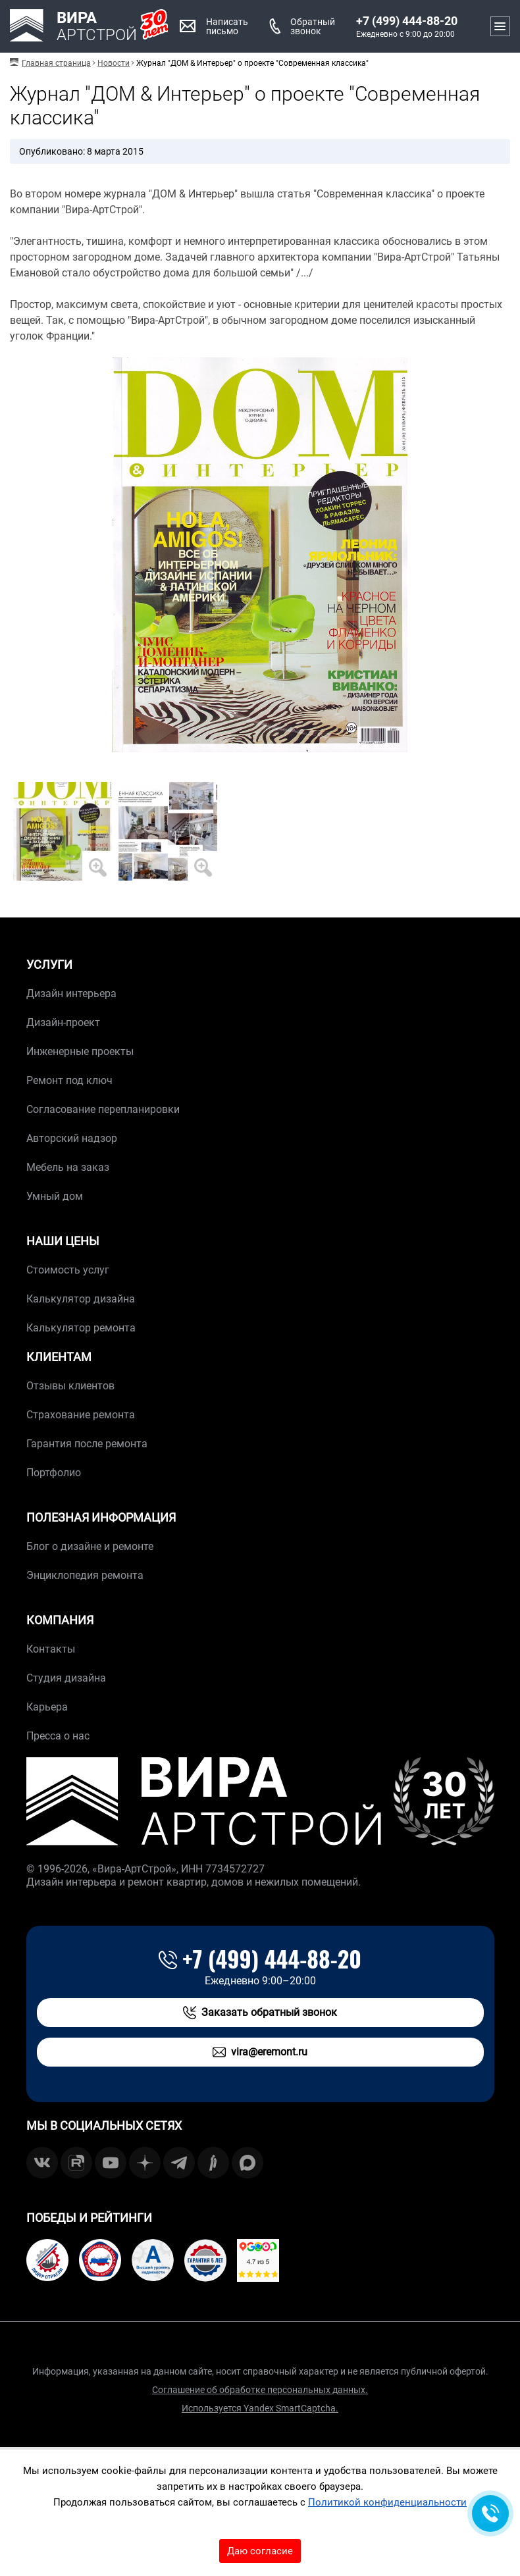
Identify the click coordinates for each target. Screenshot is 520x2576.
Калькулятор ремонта (81, 1328)
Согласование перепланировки (103, 1109)
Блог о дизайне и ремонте (89, 1546)
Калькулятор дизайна (80, 1299)
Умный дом (54, 1196)
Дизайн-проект (63, 1022)
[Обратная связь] (490, 2513)
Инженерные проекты (80, 1051)
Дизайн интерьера (71, 993)
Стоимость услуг (67, 1270)
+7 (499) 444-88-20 (406, 21)
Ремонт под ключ (69, 1080)
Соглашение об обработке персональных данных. (260, 2389)
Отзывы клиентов (70, 1385)
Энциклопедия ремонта (84, 1575)
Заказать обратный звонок (260, 2012)
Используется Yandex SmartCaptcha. (260, 2408)
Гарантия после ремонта (86, 1443)
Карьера (47, 1707)
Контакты (50, 1649)
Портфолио (53, 1472)
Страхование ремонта (80, 1414)
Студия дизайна (66, 1678)
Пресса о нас (58, 1736)
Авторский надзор (71, 1138)
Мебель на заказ (67, 1167)
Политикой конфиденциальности (387, 2502)
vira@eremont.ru (260, 2052)
